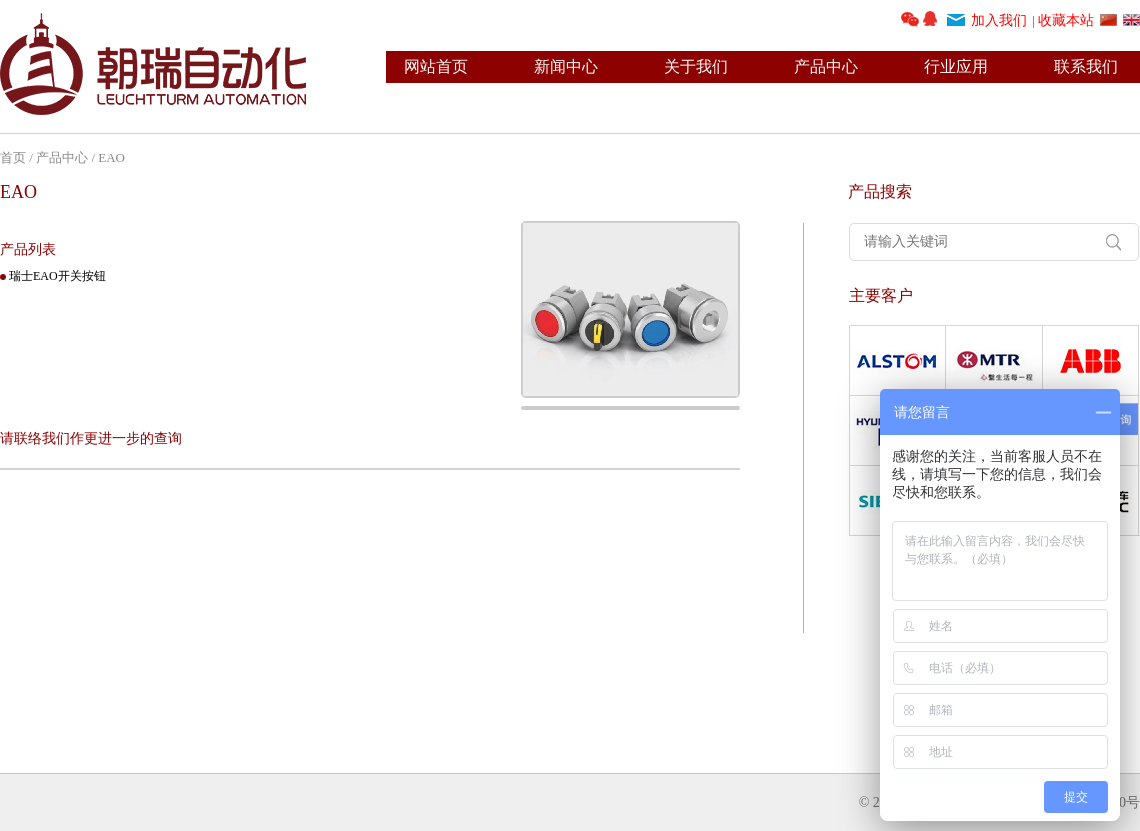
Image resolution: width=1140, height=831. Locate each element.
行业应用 (956, 66)
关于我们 (696, 66)
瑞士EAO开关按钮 (57, 276)
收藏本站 (1066, 20)
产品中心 (826, 66)
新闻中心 (566, 66)
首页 (13, 157)
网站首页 (436, 66)
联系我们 (1086, 66)
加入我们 (999, 20)
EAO (111, 157)
